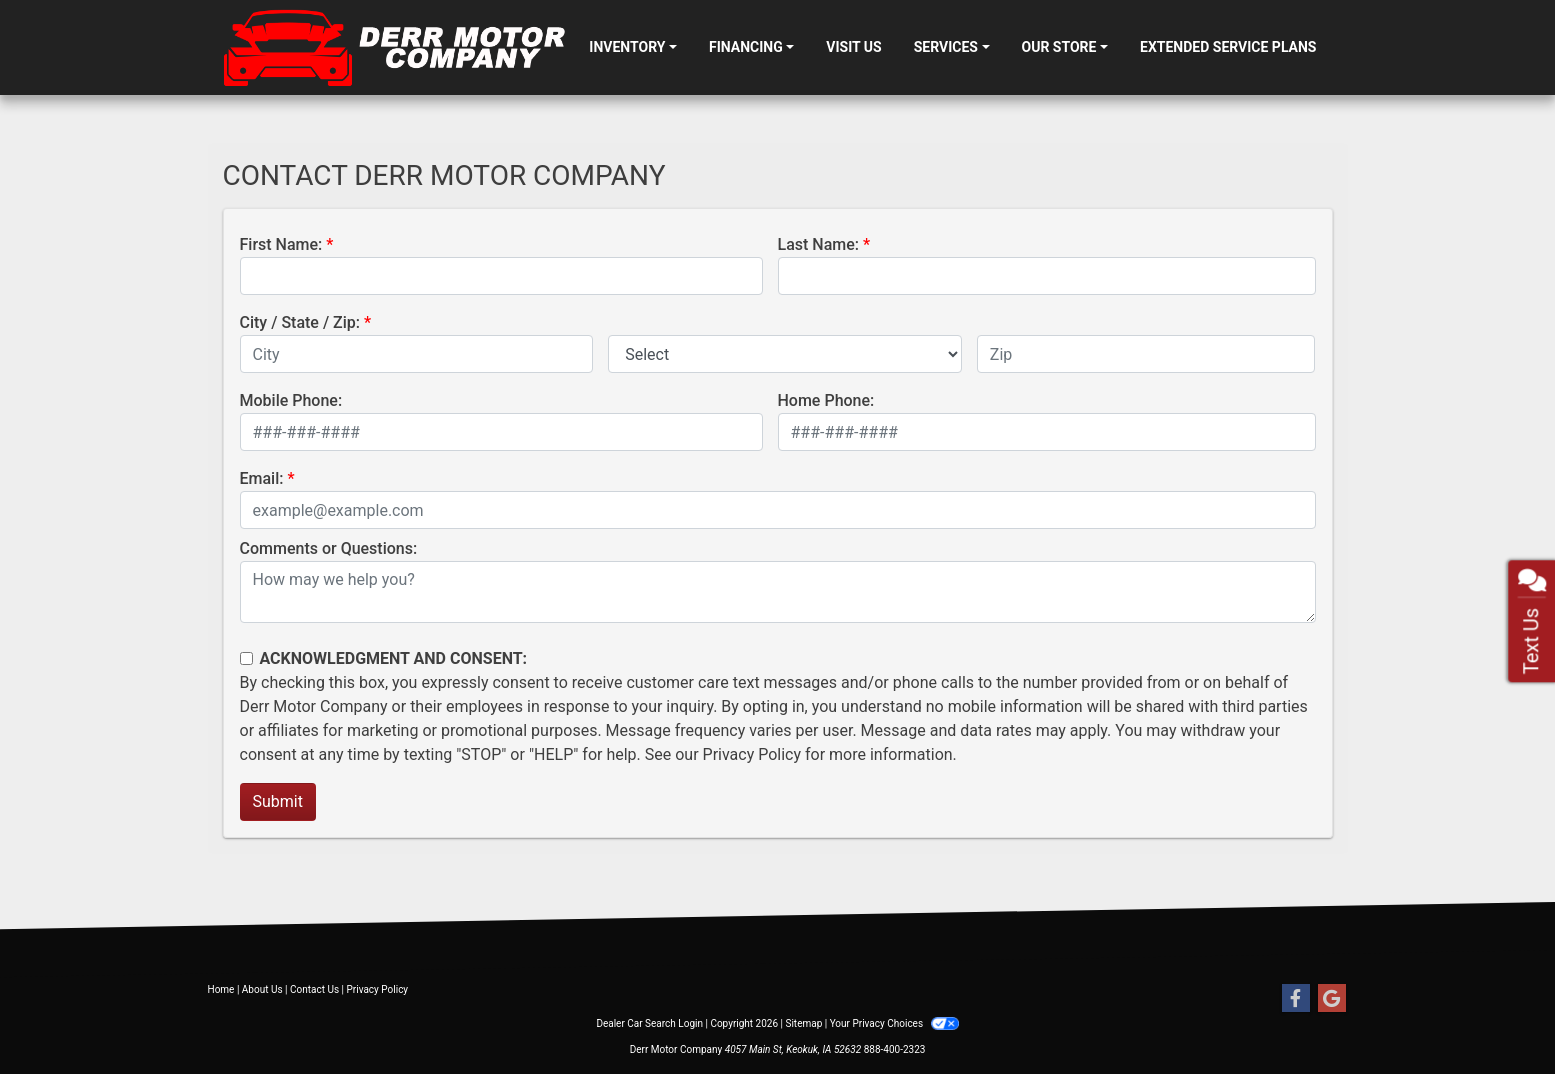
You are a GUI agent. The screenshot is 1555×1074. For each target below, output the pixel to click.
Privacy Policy (752, 754)
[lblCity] (417, 354)
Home (221, 989)
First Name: (281, 244)
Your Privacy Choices (894, 1023)
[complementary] (1495, 1014)
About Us (262, 989)
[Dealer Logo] (398, 47)
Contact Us (314, 989)
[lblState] (785, 354)
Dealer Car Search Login (649, 1023)
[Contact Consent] (246, 658)
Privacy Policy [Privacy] (378, 989)
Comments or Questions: (329, 548)
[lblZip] (1146, 354)
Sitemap (803, 1023)
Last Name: (819, 244)
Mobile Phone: (291, 400)
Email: (262, 478)
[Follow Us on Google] (1332, 999)
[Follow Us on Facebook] (1296, 999)
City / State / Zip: (300, 322)
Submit (278, 801)
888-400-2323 (895, 1049)
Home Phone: (826, 400)
